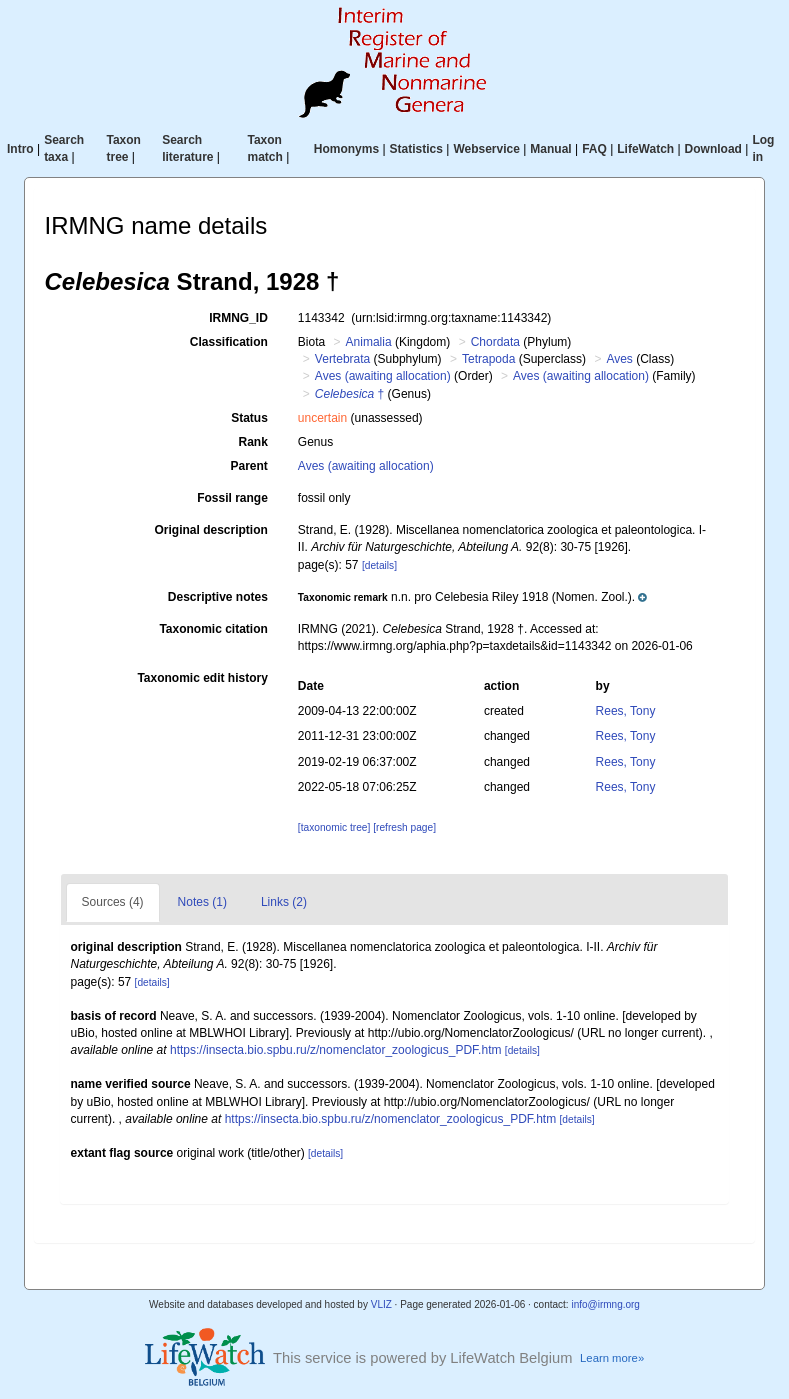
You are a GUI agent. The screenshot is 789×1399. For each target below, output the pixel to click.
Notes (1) (202, 902)
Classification (229, 342)
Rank (253, 442)
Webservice (486, 149)
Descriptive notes (218, 597)
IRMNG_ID (238, 318)
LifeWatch (645, 149)
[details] (379, 565)
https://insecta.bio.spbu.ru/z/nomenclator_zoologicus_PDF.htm (336, 1050)
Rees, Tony (626, 711)
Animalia (369, 342)
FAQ (594, 149)
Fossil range (232, 498)
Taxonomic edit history (202, 678)
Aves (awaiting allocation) (383, 376)
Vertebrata (342, 359)
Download (713, 149)
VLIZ (381, 1304)
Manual (550, 149)
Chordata (495, 342)
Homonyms (346, 149)
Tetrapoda (488, 359)
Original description (210, 530)
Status (249, 418)
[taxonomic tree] (334, 827)
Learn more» (612, 1358)
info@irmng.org (605, 1304)
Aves (619, 359)
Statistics (416, 149)
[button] (472, 597)
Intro (20, 149)
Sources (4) (113, 902)
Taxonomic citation (213, 629)
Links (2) (284, 902)
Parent (248, 466)
